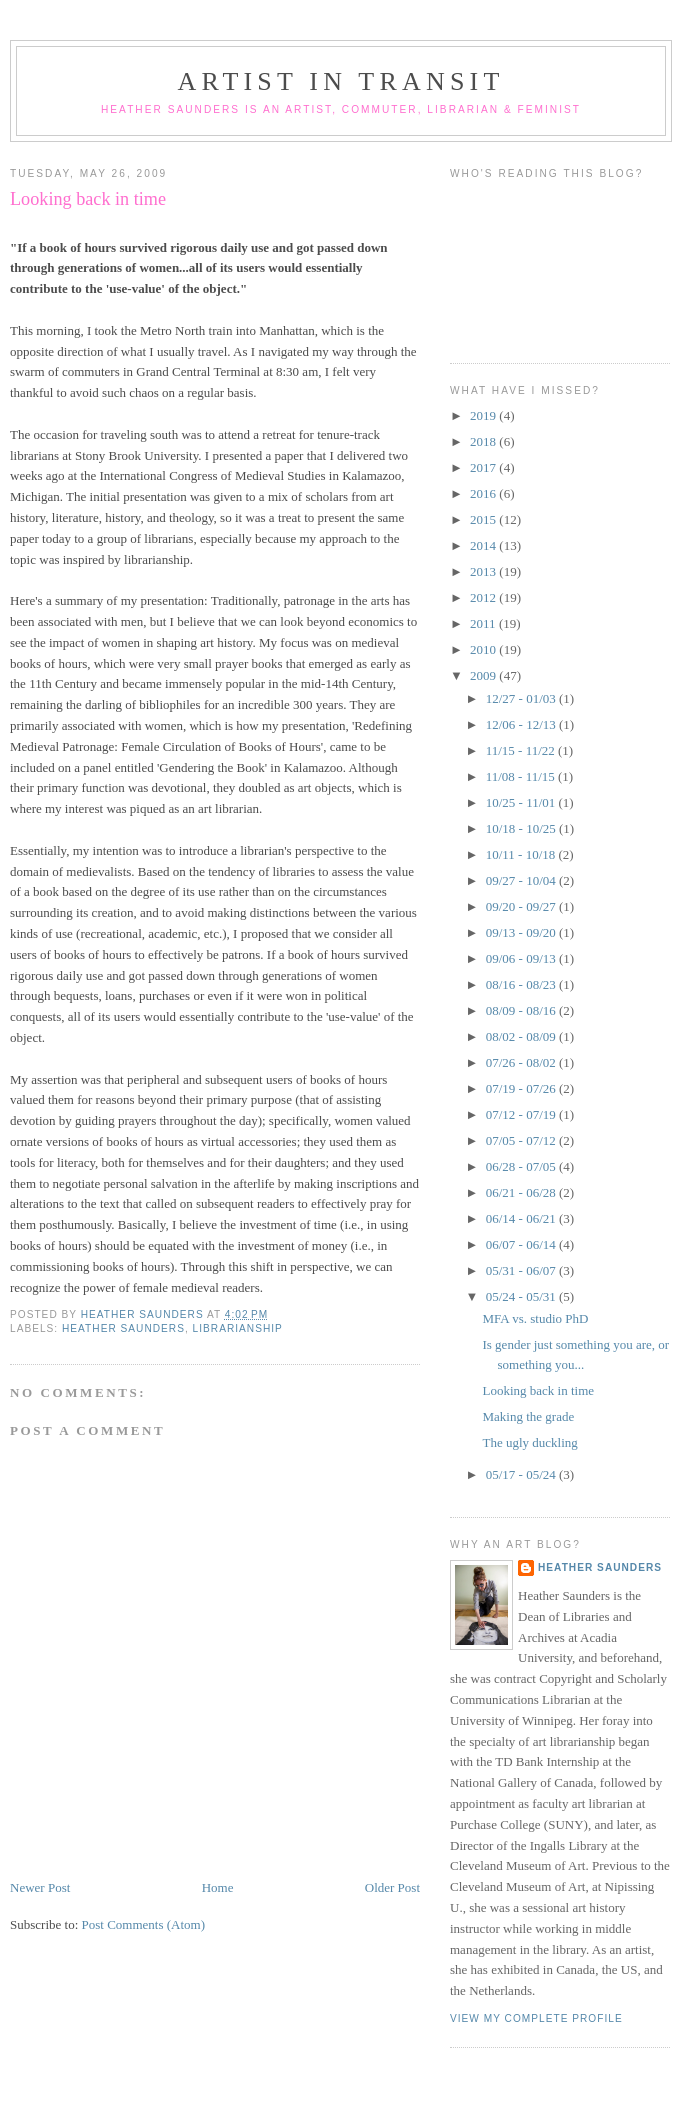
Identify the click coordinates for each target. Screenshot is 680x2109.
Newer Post (40, 1887)
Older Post (392, 1887)
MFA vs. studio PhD (535, 1318)
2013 (484, 571)
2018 (484, 441)
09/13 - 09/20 (522, 932)
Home (218, 1887)
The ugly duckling (529, 1442)
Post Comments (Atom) (144, 1924)
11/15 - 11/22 (522, 750)
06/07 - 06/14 (522, 1244)
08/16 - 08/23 (522, 984)
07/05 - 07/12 (522, 1140)
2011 (484, 623)
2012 (484, 597)
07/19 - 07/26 (522, 1088)
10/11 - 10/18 (522, 854)
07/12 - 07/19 (522, 1114)
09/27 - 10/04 (522, 880)
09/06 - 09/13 (522, 958)
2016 (484, 493)
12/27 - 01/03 (522, 698)
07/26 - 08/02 (522, 1062)
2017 (484, 467)
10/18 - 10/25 (522, 828)
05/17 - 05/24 (522, 1474)
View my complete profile (536, 2018)
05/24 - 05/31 (522, 1296)
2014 (484, 545)
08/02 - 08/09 (522, 1036)
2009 (484, 675)
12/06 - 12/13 (522, 724)
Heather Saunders (123, 1328)
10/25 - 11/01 (522, 802)
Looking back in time (538, 1390)
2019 (484, 415)
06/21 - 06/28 (522, 1192)
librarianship (238, 1328)
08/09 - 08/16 (522, 1010)
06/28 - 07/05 (522, 1166)
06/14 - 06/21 (522, 1218)
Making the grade (528, 1416)
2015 (484, 519)
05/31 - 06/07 (522, 1270)
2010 (484, 649)
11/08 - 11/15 (522, 776)
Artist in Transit (340, 81)
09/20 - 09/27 (522, 906)
